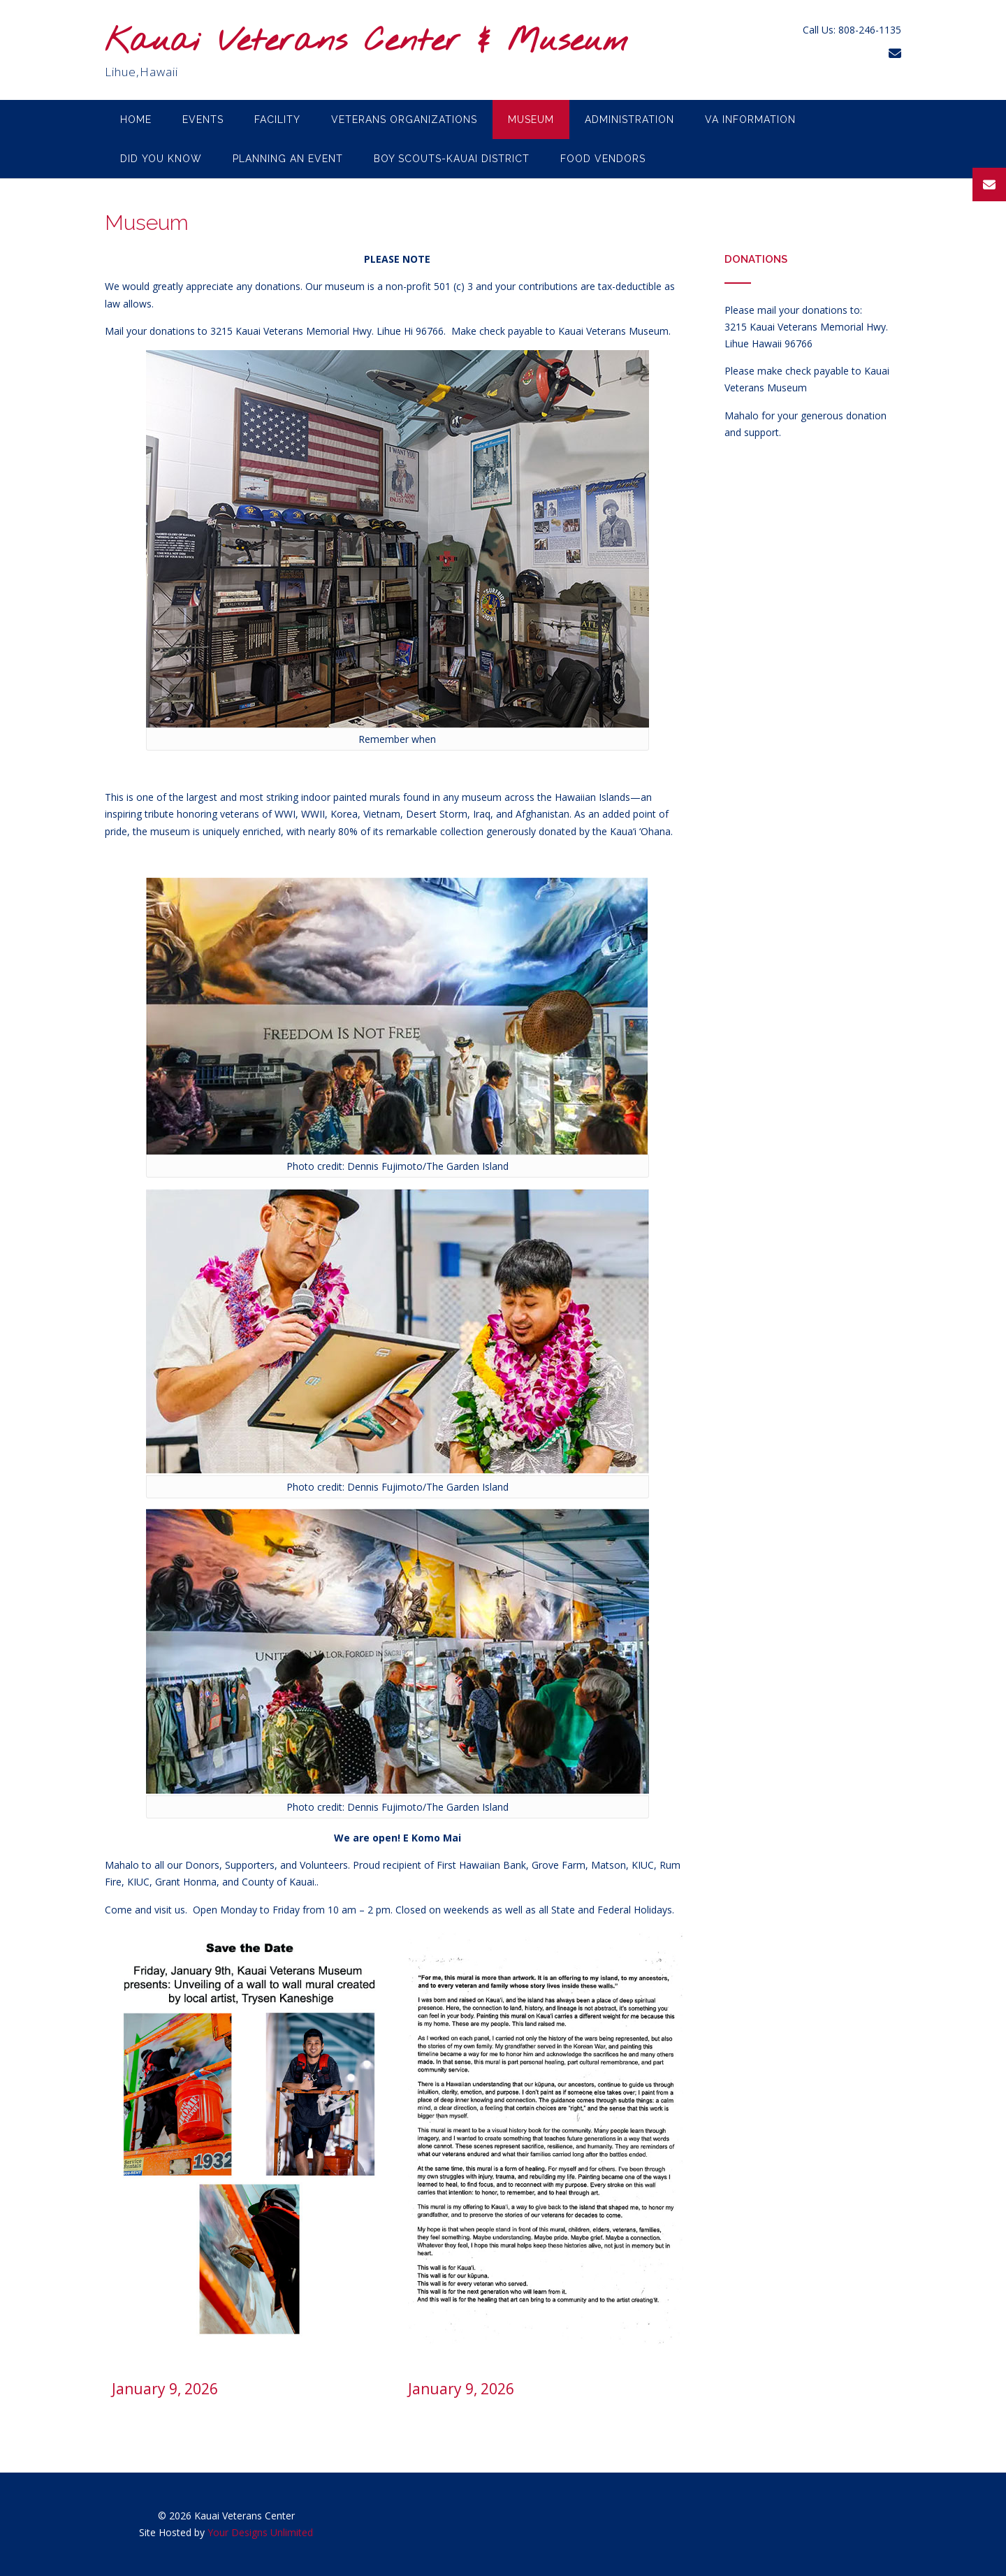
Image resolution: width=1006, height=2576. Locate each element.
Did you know (161, 158)
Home (136, 119)
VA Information (750, 119)
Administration (629, 119)
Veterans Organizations (404, 119)
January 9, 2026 (165, 2388)
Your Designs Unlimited (260, 2532)
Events (203, 119)
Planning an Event (288, 158)
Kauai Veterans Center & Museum (366, 42)
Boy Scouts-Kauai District (452, 158)
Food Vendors (603, 158)
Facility (277, 119)
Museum (531, 119)
